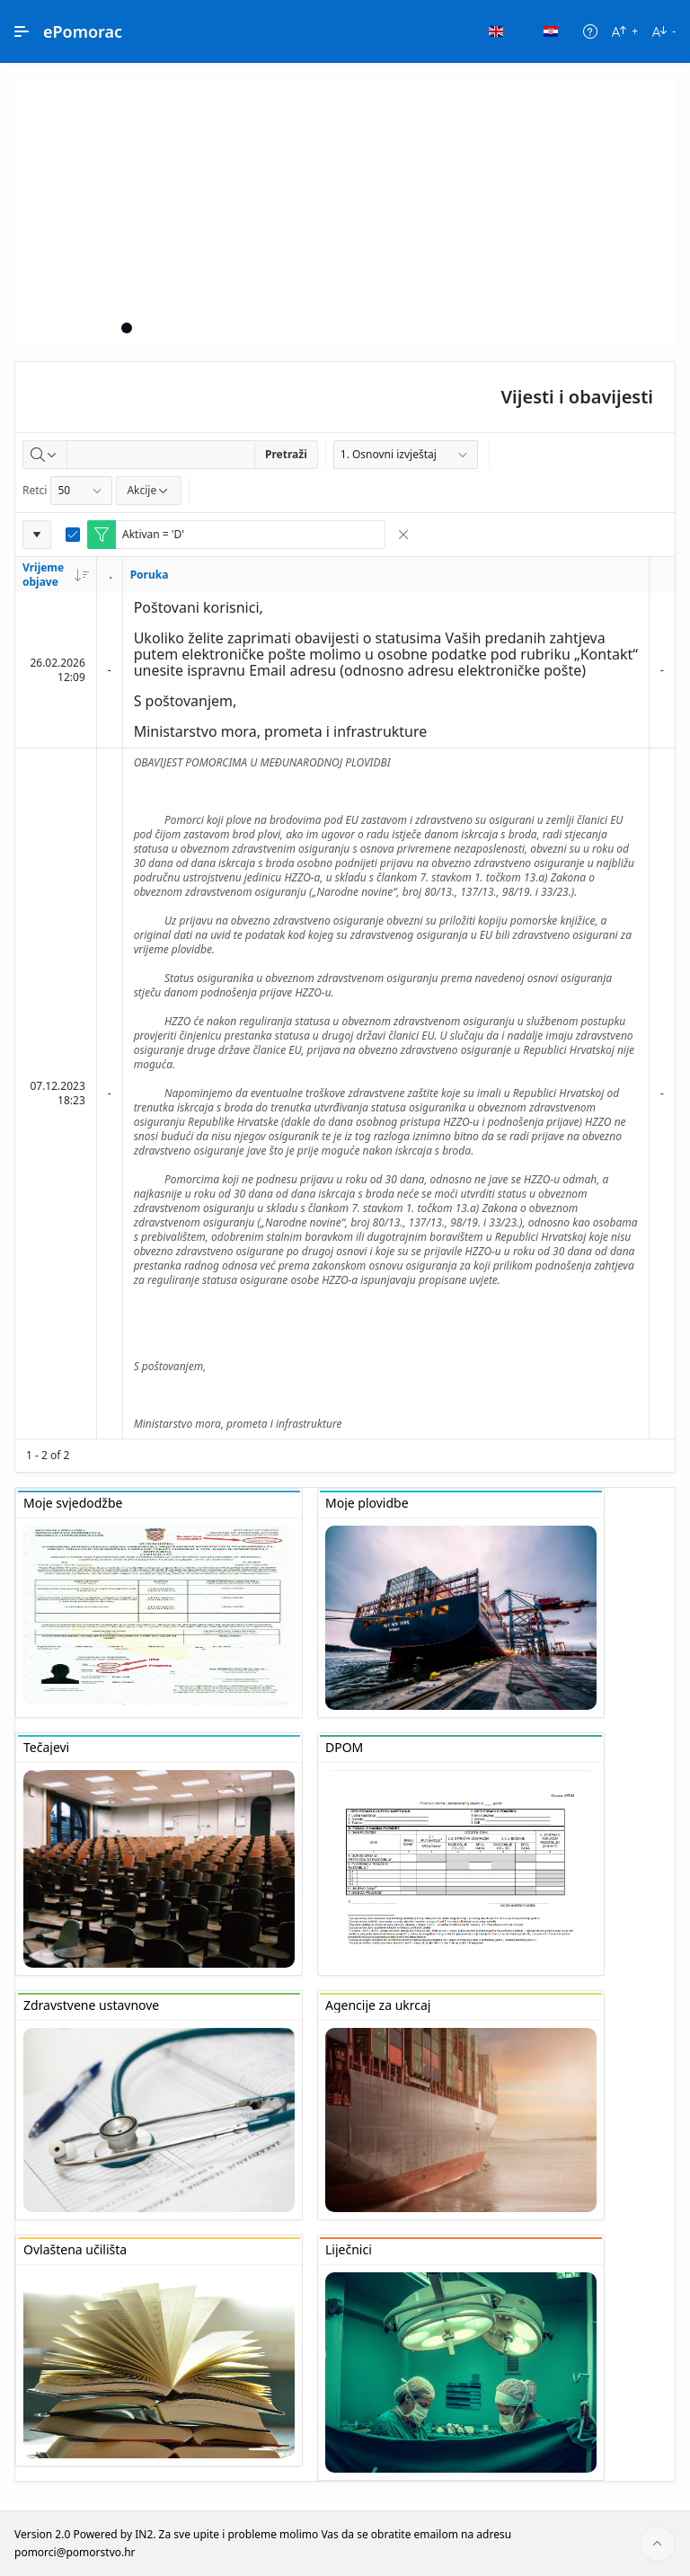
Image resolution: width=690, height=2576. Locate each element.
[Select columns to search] (44, 454)
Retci (34, 490)
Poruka (149, 574)
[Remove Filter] (403, 534)
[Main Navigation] (21, 31)
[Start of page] (658, 2544)
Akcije (149, 490)
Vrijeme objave (55, 574)
